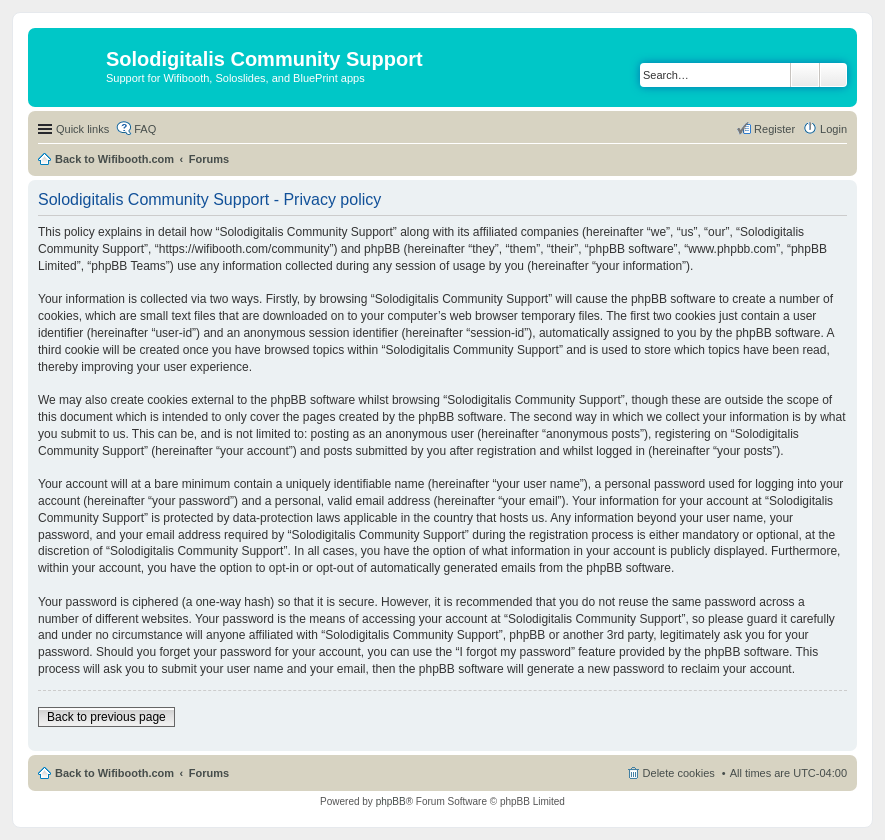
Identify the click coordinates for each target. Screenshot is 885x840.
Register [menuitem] (774, 129)
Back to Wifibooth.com (114, 159)
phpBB (391, 801)
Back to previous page (106, 717)
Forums (209, 159)
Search (805, 75)
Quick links (82, 129)
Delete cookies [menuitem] (679, 773)
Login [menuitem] (833, 129)
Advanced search (833, 75)
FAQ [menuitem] (145, 129)
